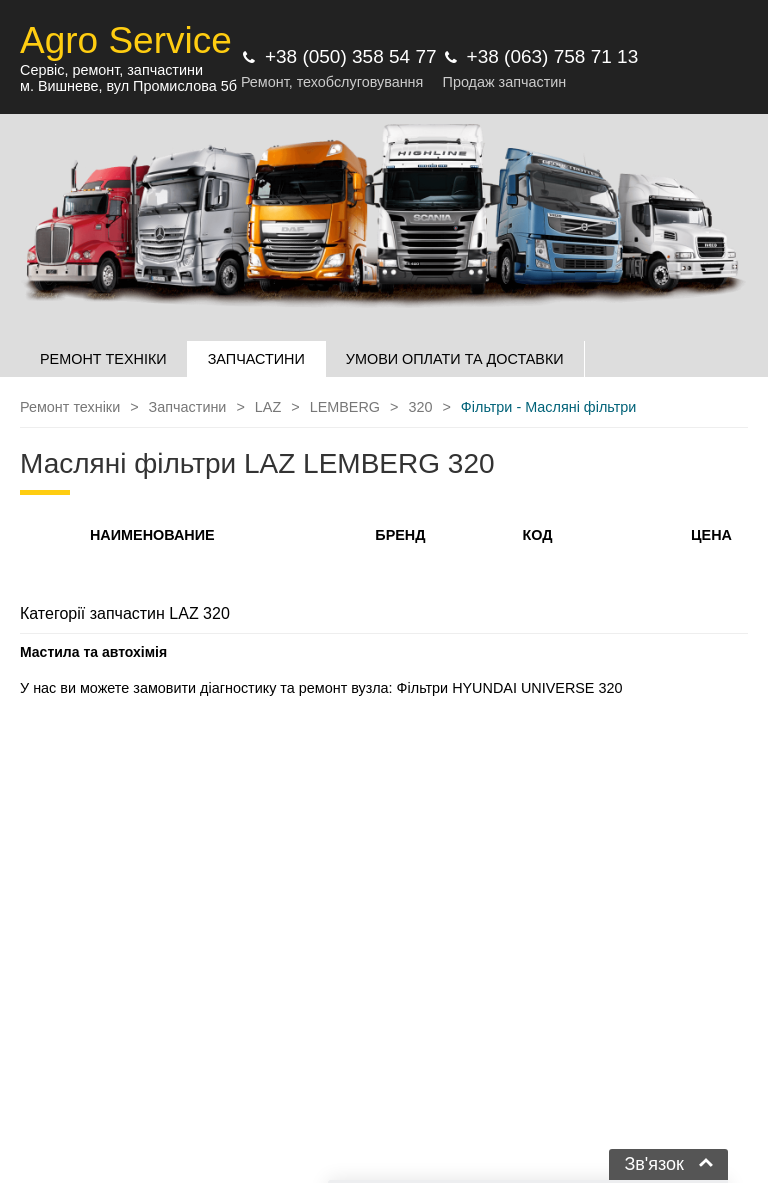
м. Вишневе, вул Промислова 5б (128, 86)
